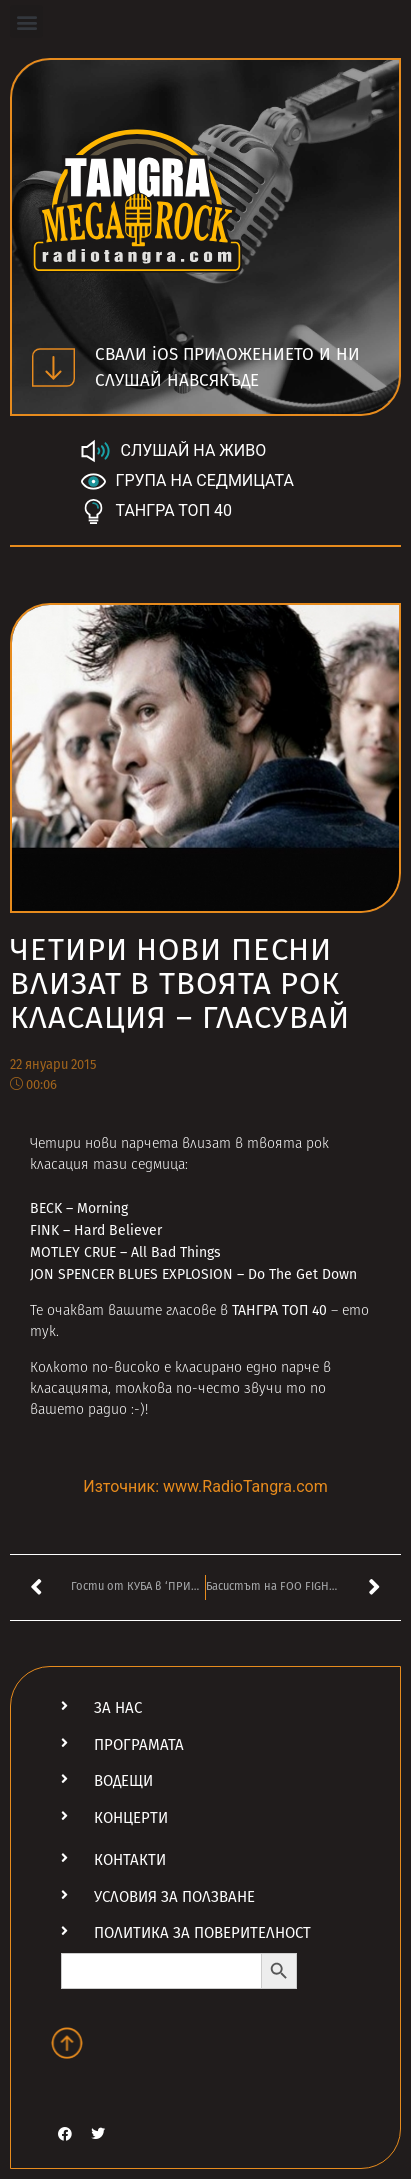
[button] (26, 21)
